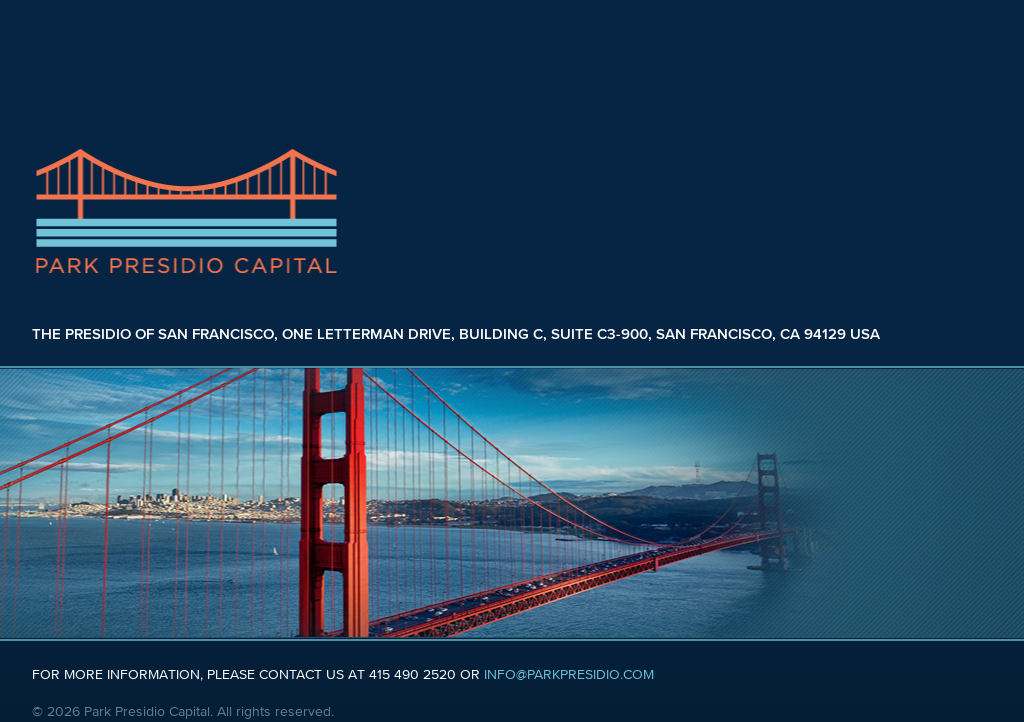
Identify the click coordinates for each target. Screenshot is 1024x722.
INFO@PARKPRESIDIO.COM (569, 674)
